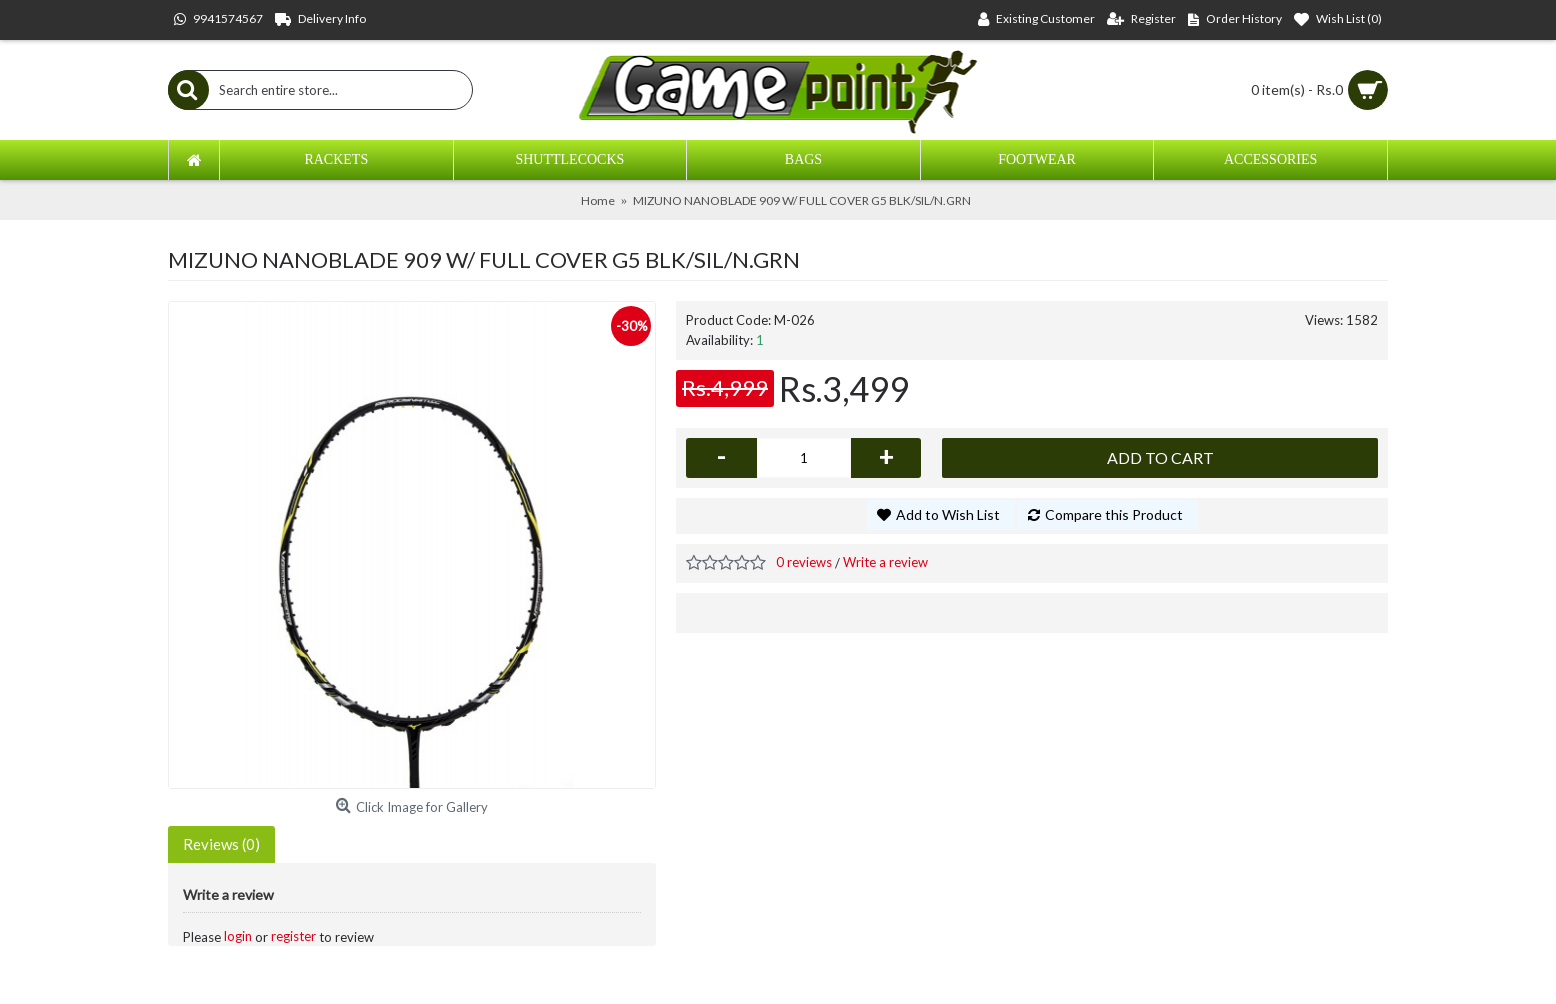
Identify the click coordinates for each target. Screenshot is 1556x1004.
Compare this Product (1114, 514)
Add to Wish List (948, 514)
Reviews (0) (221, 844)
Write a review (885, 562)
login (238, 936)
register (293, 936)
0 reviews (804, 562)
